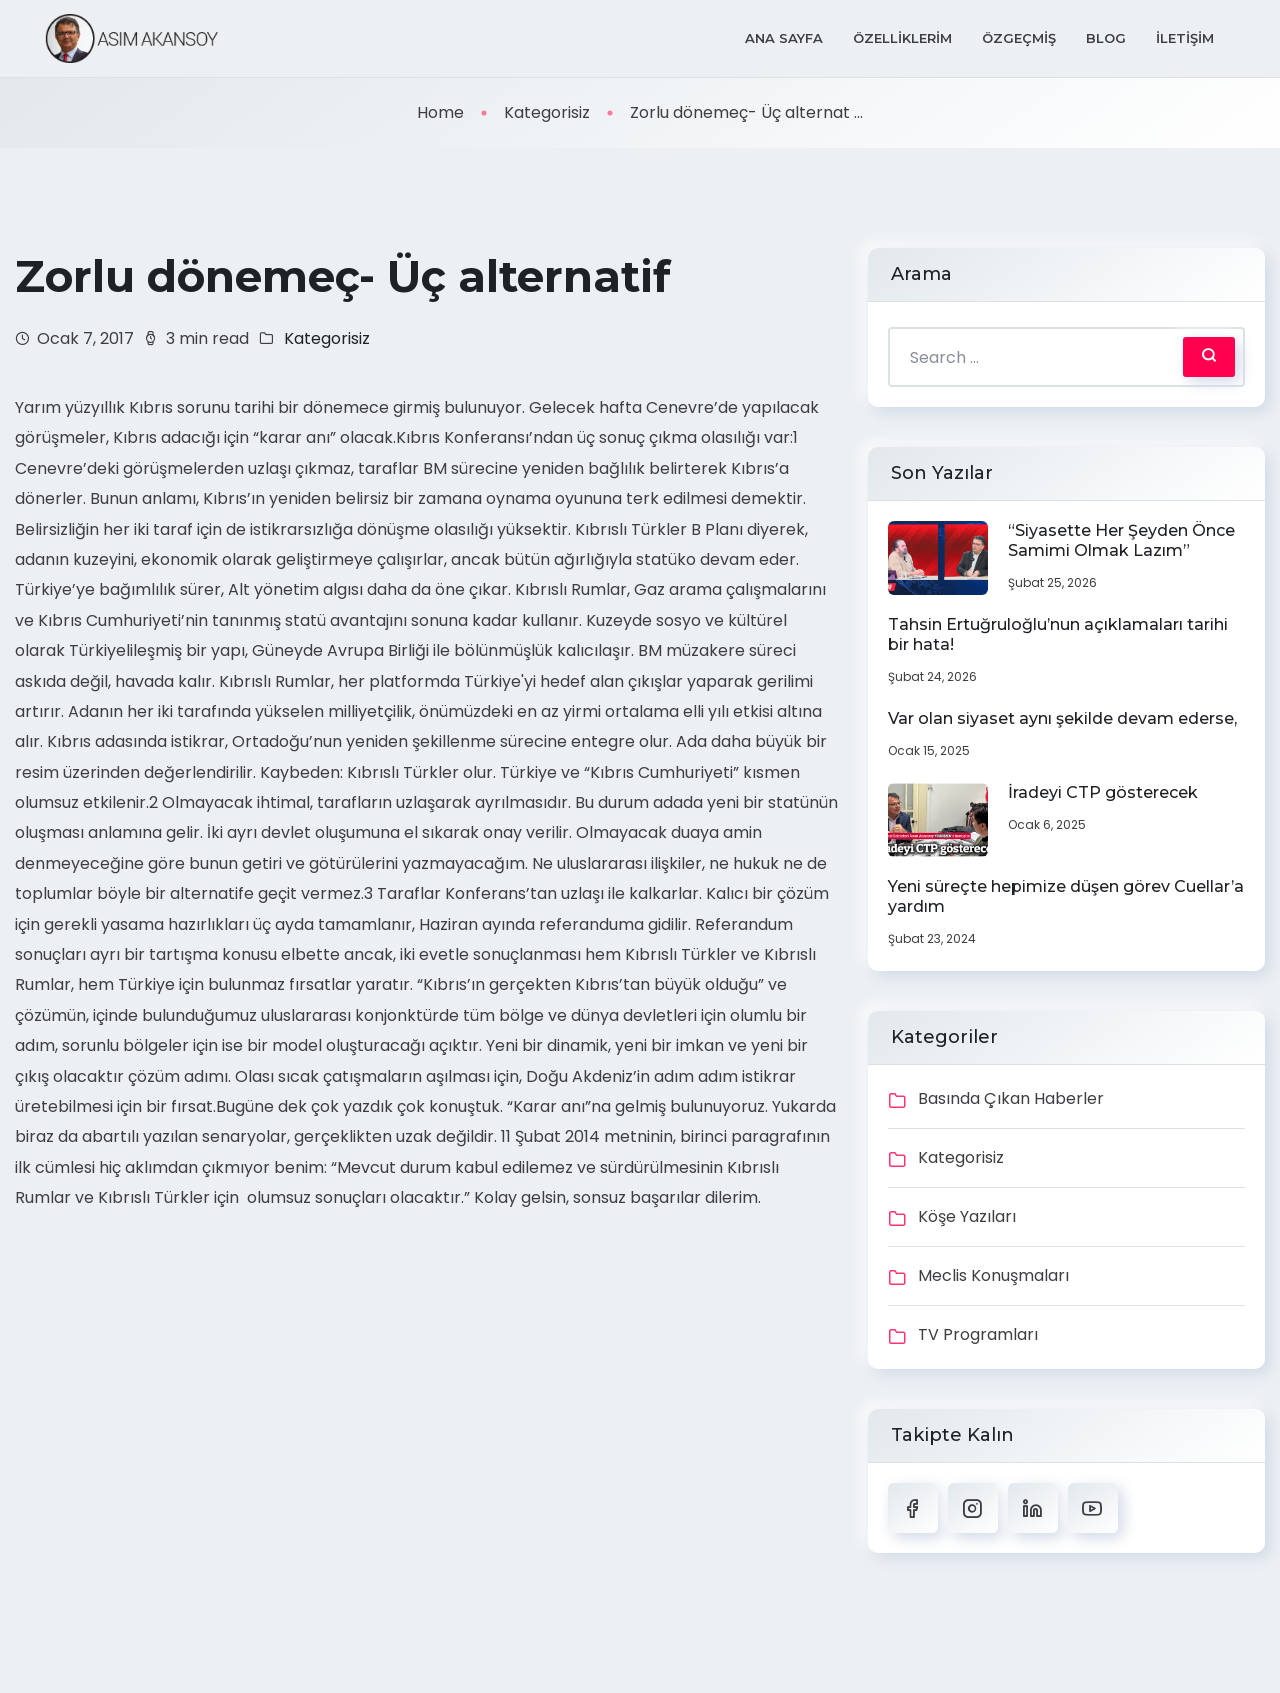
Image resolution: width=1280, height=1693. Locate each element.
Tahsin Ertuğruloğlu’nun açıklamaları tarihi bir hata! (1058, 634)
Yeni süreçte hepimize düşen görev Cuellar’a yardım (1066, 896)
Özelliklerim (902, 38)
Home (440, 112)
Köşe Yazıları (967, 1216)
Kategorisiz (547, 112)
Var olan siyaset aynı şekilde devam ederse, (1062, 718)
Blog (1106, 38)
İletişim (1185, 38)
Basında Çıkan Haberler (1011, 1098)
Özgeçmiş (1019, 38)
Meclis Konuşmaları (993, 1275)
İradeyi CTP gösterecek (1103, 792)
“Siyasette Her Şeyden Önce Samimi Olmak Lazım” (1121, 540)
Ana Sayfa (784, 38)
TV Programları (978, 1334)
